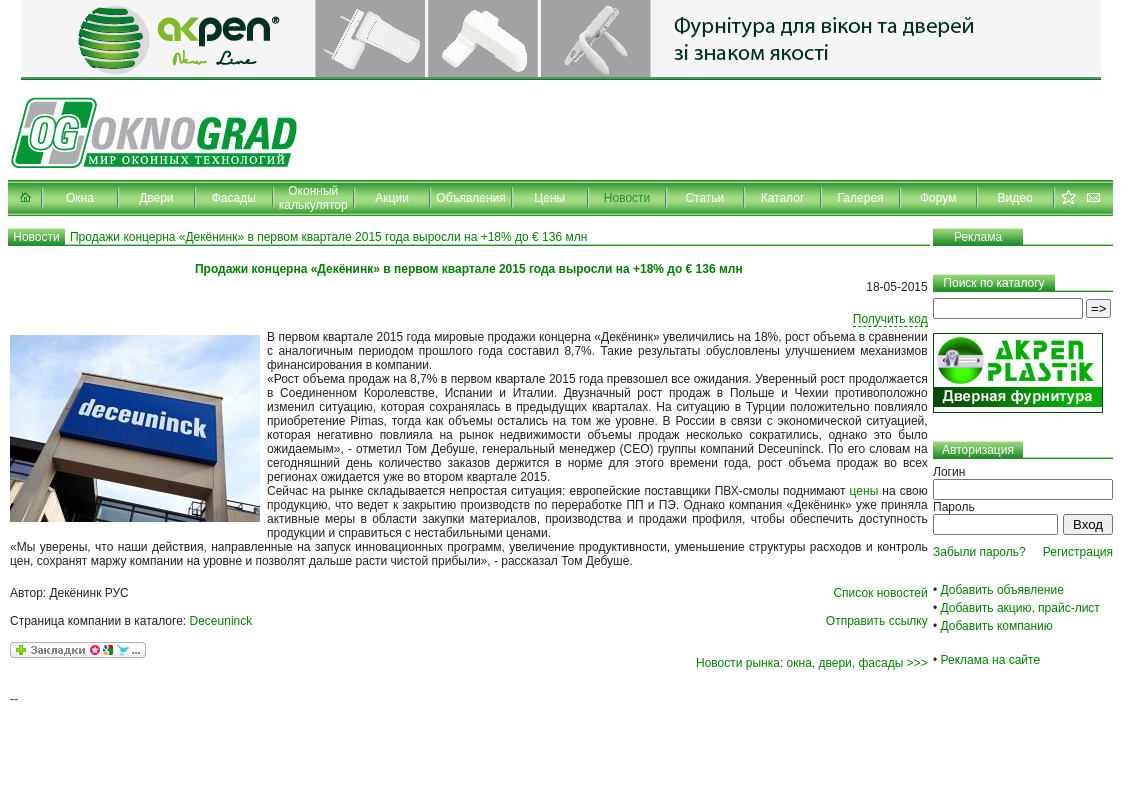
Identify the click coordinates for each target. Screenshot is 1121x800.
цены (864, 491)
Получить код (890, 319)
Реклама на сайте (991, 660)
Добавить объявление (1002, 590)
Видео (1015, 198)
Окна (80, 198)
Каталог (783, 198)
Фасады (234, 198)
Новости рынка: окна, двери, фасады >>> (812, 663)
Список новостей (880, 593)
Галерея (861, 198)
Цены (549, 198)
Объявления (470, 198)
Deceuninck (221, 621)
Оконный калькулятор (313, 198)
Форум (938, 198)
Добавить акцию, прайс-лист (1020, 608)
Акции (392, 198)
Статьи (704, 198)
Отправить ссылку (877, 621)
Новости (627, 198)
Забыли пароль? (979, 552)
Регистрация (1078, 552)
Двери (156, 198)
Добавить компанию (997, 626)
